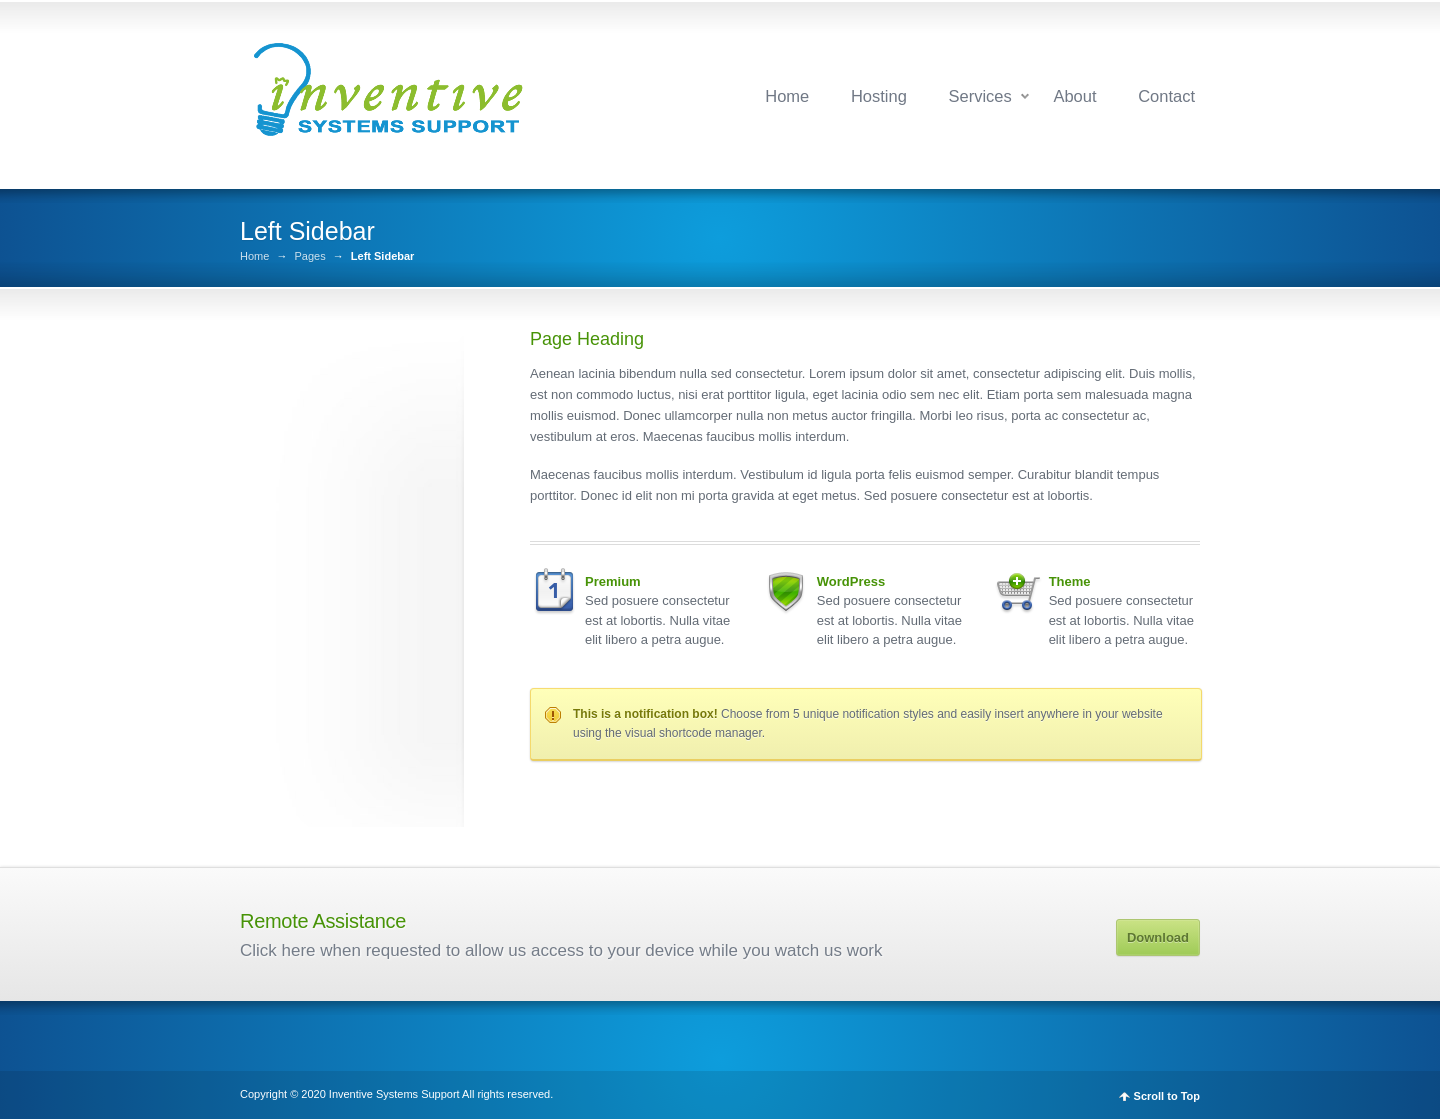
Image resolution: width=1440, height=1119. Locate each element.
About (1074, 96)
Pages (309, 256)
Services (979, 96)
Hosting (879, 96)
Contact (1166, 96)
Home (787, 96)
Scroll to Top (1167, 1096)
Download (1158, 937)
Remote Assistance (323, 921)
